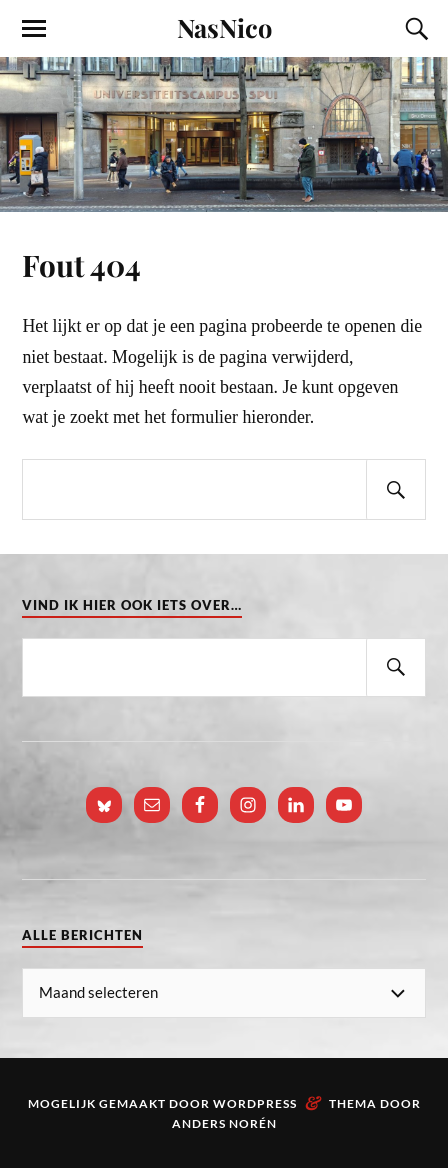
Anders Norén (224, 1123)
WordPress (255, 1103)
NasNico (224, 27)
